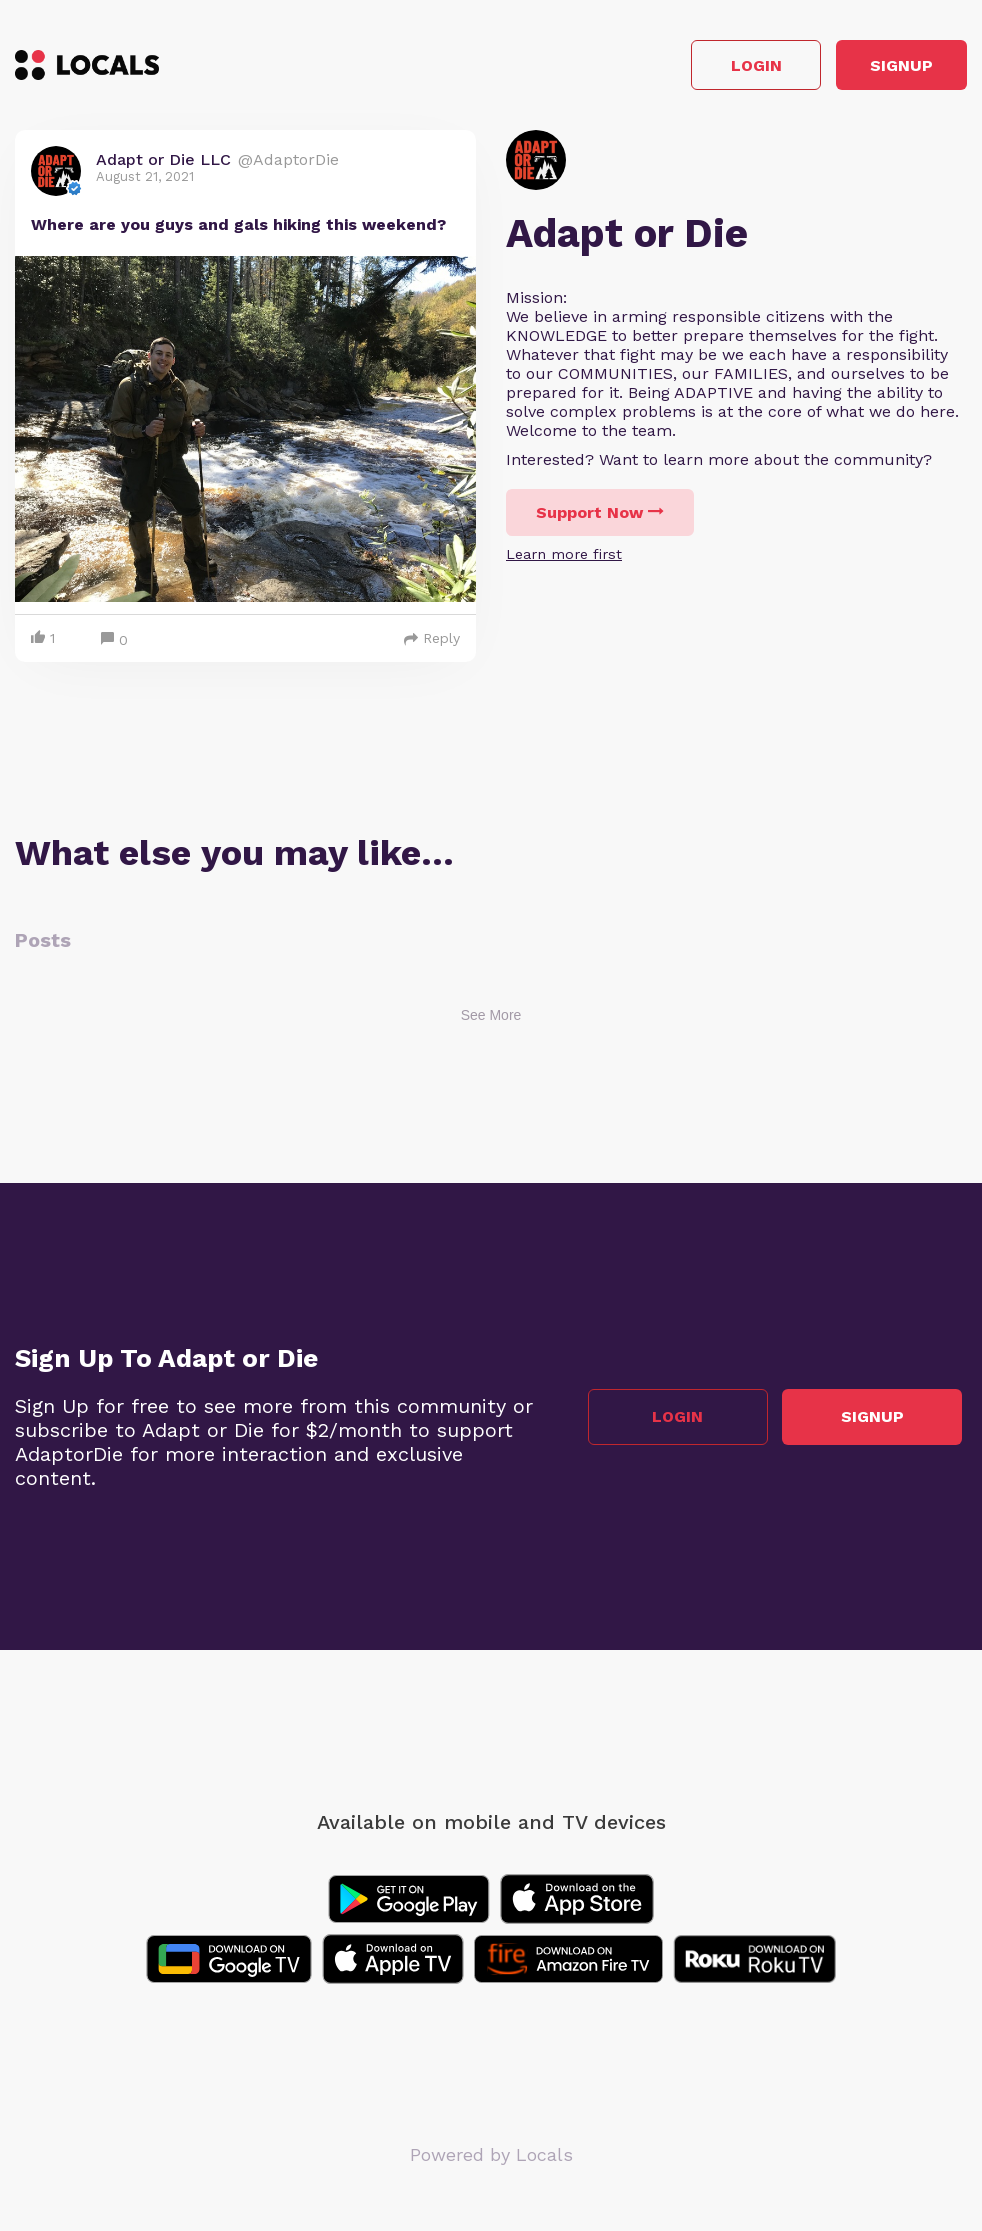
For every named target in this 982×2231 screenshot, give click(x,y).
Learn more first (564, 560)
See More (491, 1021)
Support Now (600, 518)
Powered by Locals (491, 2160)
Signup (877, 68)
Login (682, 68)
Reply (432, 644)
